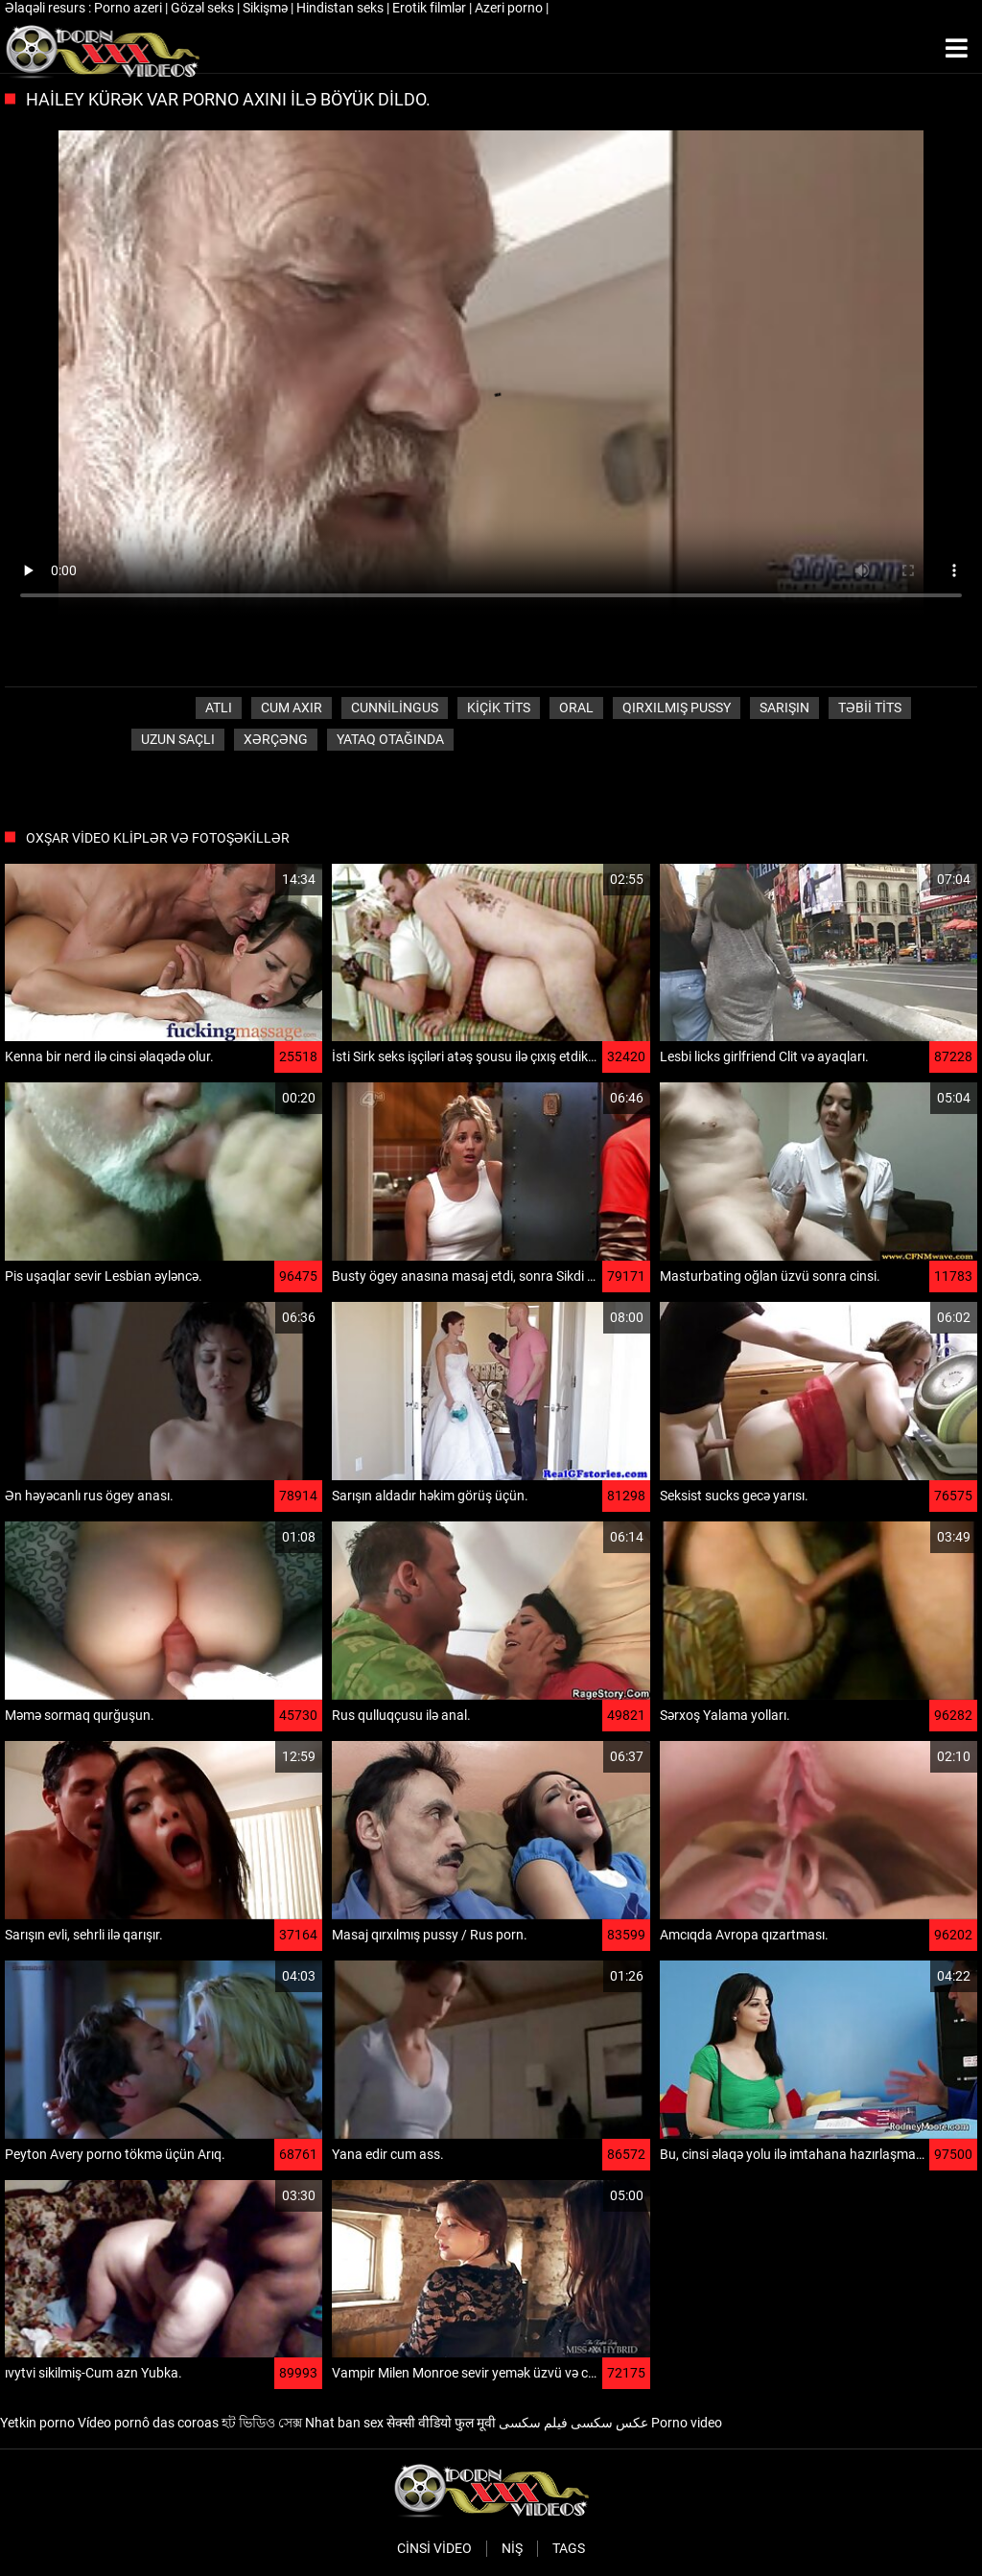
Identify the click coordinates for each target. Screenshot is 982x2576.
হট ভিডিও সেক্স (262, 2422)
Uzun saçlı (178, 739)
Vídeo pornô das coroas (148, 2422)
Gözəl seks (204, 7)
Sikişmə (267, 7)
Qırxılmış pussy (676, 707)
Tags (568, 2548)
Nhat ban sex (344, 2422)
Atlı (218, 707)
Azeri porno (510, 7)
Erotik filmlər (430, 7)
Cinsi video (434, 2548)
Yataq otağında (390, 739)
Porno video (686, 2422)
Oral (576, 707)
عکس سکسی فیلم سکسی (573, 2422)
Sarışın (784, 707)
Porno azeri (129, 7)
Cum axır (291, 707)
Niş (512, 2548)
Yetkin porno (37, 2422)
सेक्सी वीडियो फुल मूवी (441, 2422)
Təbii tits (869, 707)
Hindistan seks (341, 7)
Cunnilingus (394, 707)
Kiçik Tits (498, 707)
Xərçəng (276, 739)
